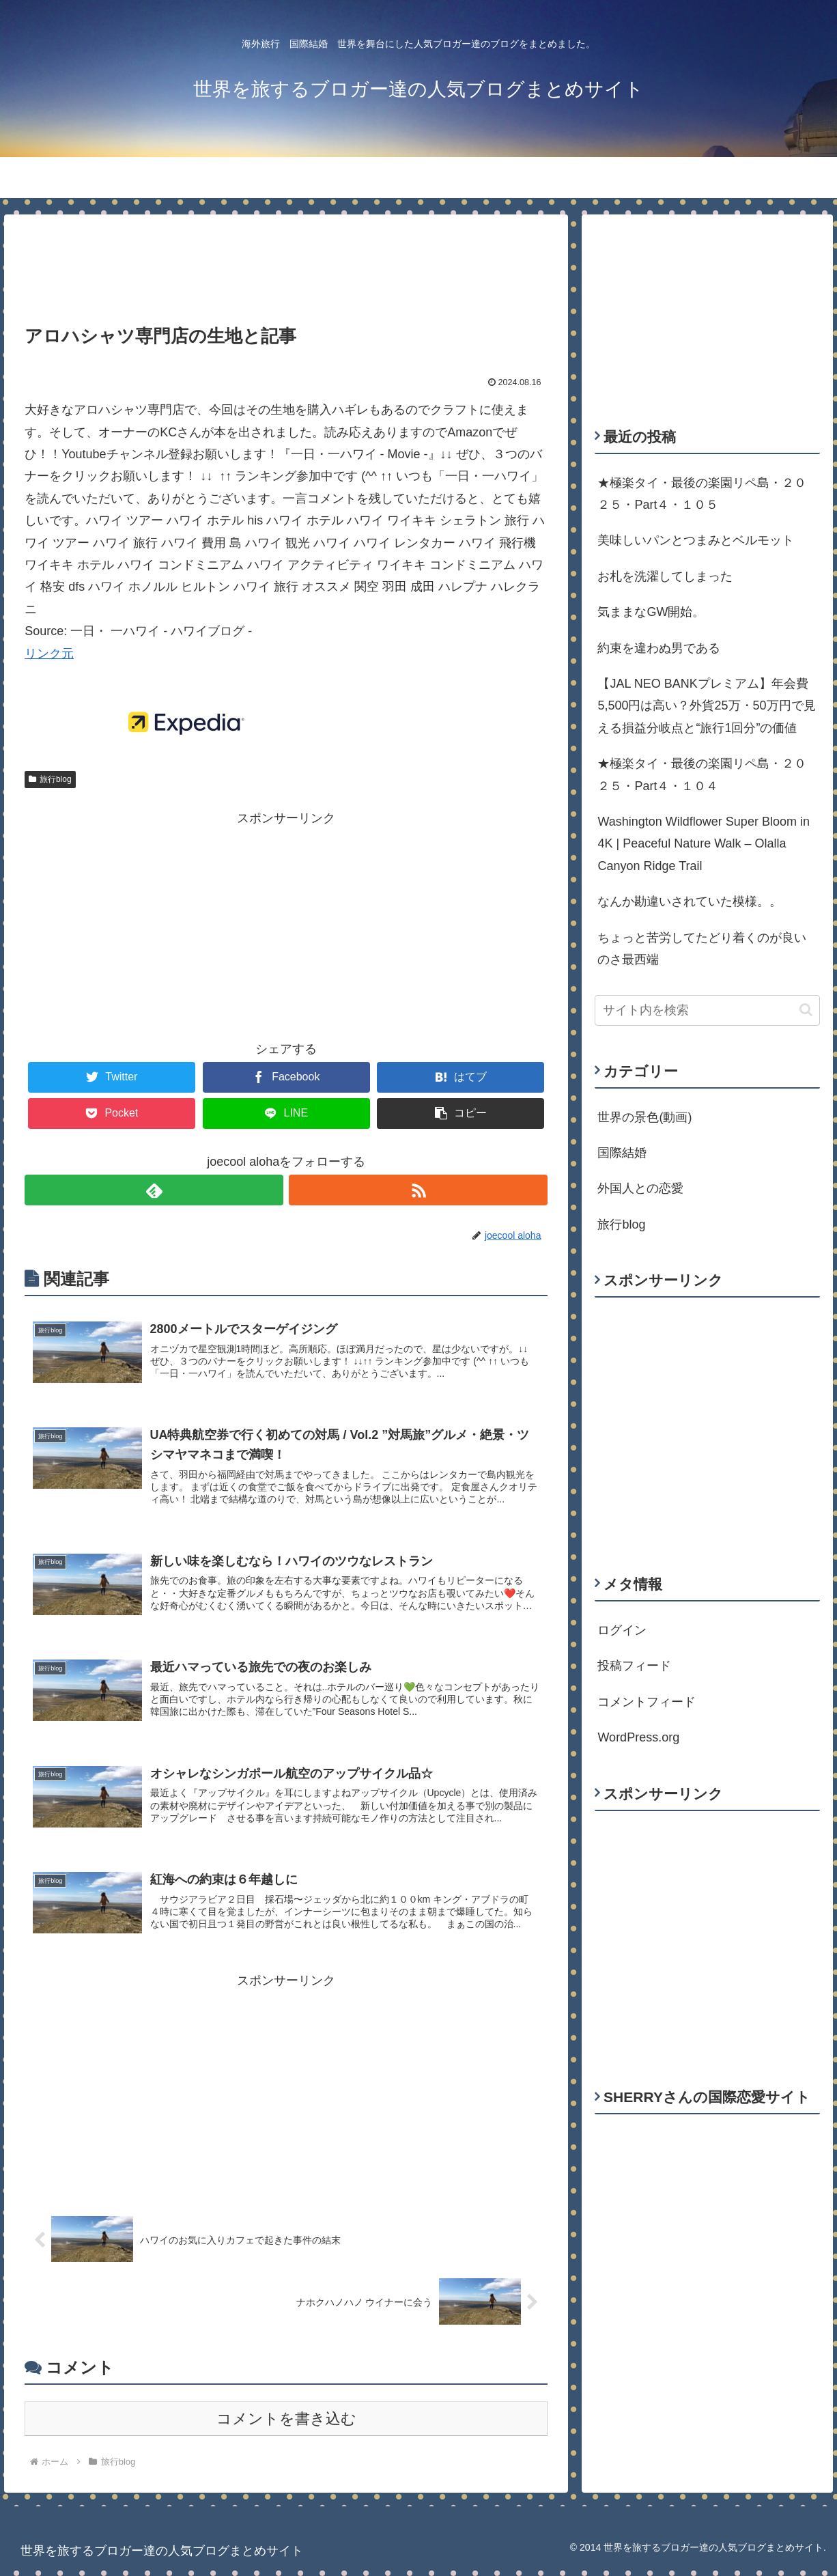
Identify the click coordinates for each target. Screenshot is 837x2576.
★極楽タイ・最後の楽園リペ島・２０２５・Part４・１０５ (701, 494)
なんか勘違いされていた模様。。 (689, 901)
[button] (806, 1010)
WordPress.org (638, 1737)
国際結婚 (622, 1153)
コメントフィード (646, 1702)
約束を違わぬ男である (658, 648)
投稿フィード (634, 1665)
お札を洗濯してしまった (665, 576)
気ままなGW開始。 (651, 612)
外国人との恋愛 (640, 1188)
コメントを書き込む (286, 2427)
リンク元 (49, 653)
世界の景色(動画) (644, 1117)
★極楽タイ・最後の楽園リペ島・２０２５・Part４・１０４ (701, 774)
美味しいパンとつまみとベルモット (695, 540)
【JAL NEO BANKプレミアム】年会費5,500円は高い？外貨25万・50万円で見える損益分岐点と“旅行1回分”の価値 (706, 706)
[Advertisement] (286, 259)
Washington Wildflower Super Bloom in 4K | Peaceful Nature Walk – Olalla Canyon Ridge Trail (703, 844)
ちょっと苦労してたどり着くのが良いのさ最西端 (701, 948)
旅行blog (50, 779)
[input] (707, 1010)
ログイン (622, 1630)
